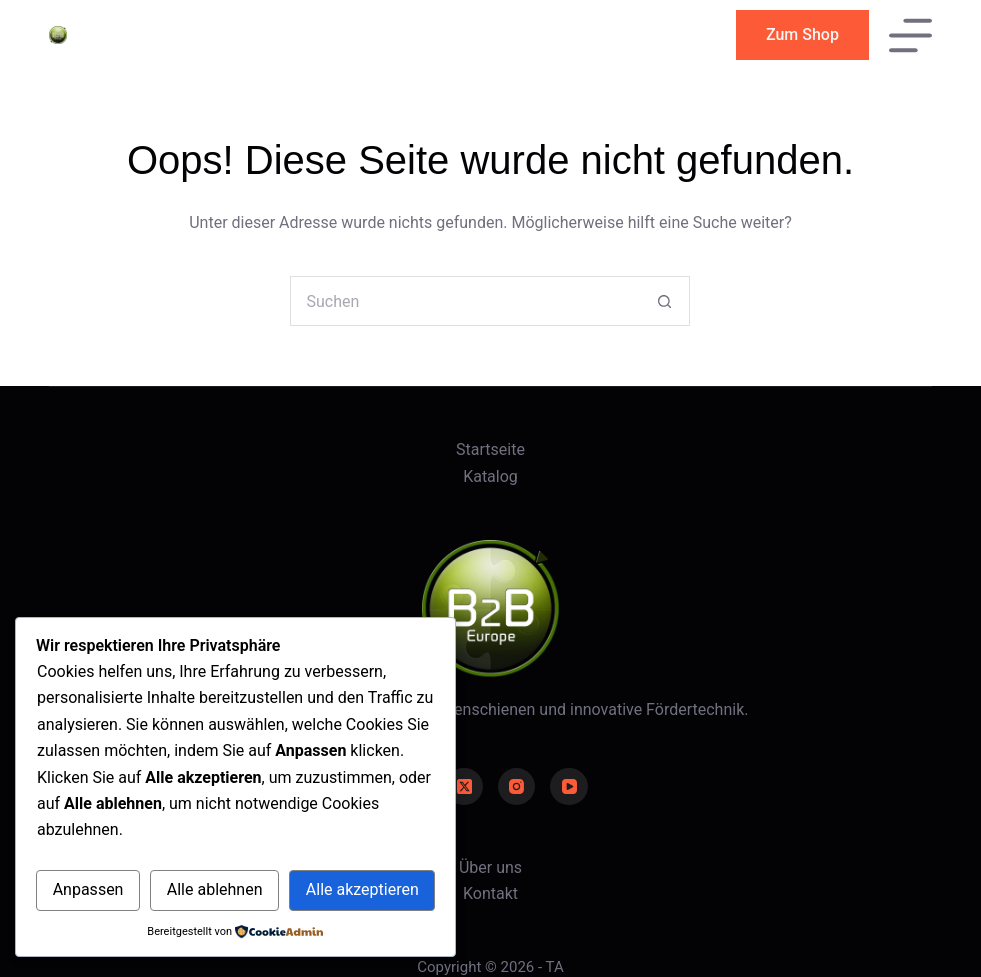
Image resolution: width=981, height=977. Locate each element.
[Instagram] (517, 787)
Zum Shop (802, 34)
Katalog (490, 476)
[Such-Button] (665, 301)
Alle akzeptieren (362, 889)
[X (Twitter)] (464, 787)
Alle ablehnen (215, 889)
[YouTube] (569, 787)
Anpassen (88, 889)
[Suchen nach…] (465, 301)
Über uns (490, 867)
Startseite (490, 449)
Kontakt (490, 893)
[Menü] (910, 35)
